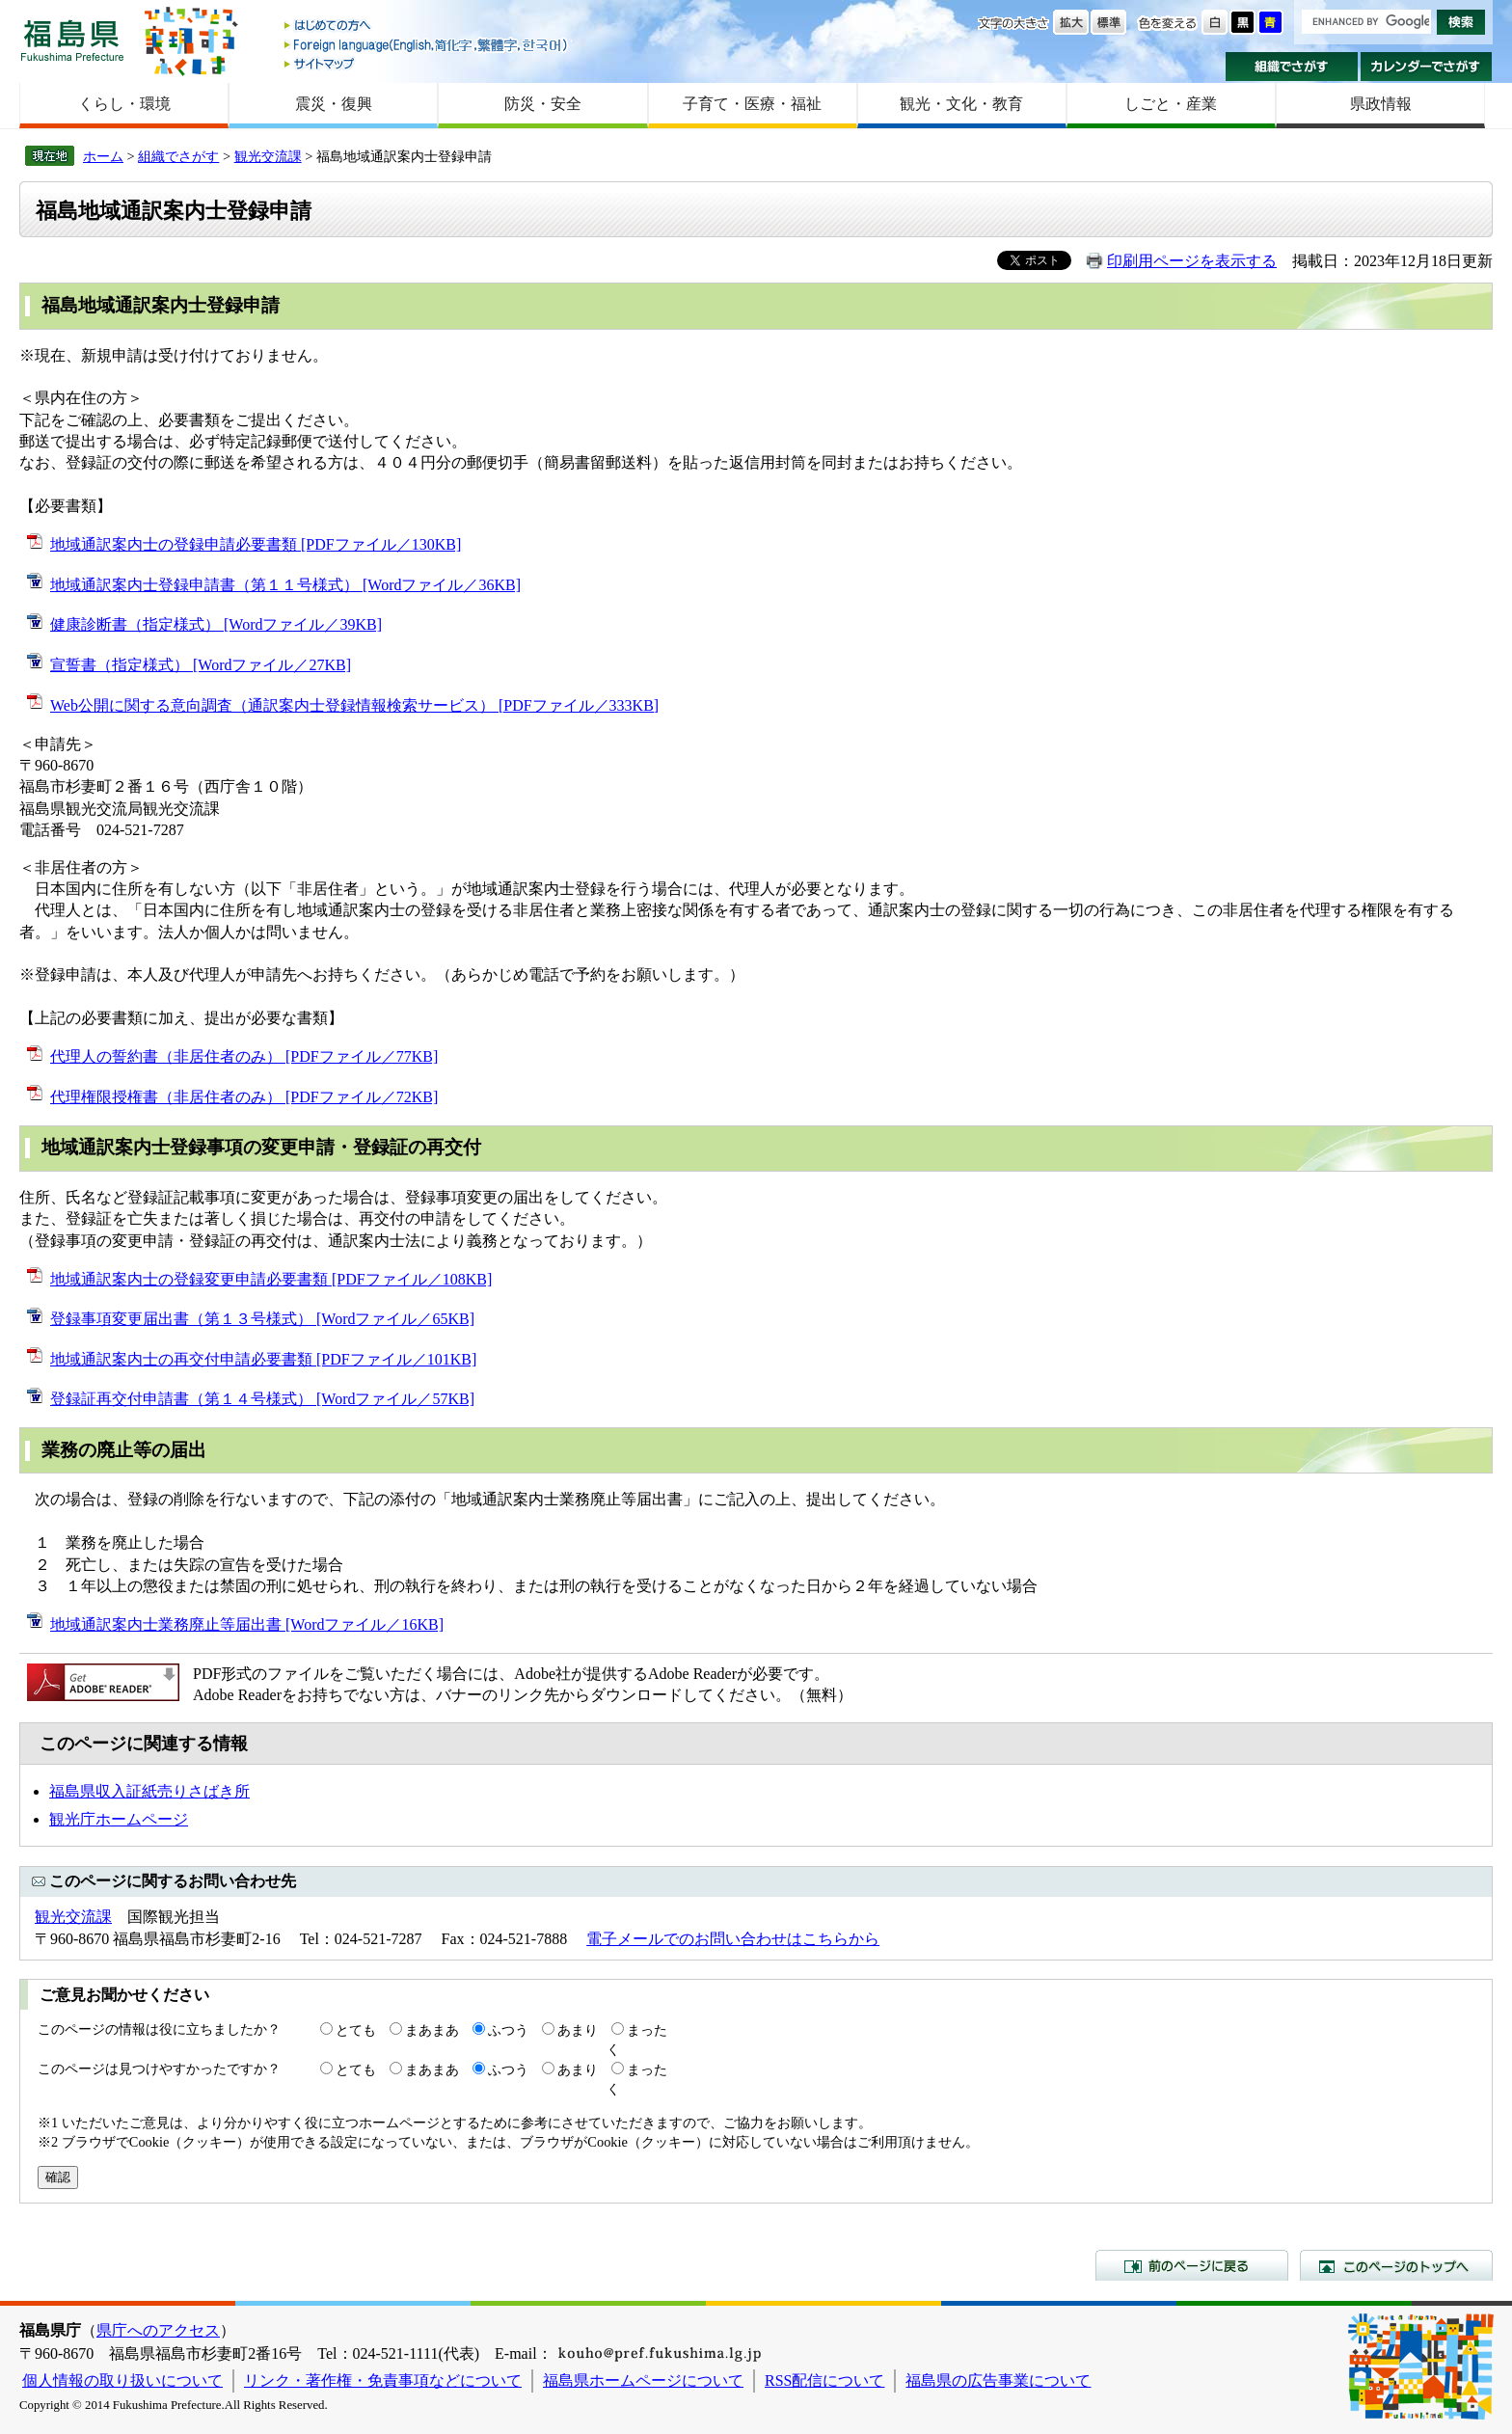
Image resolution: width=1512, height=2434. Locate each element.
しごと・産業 (1170, 103)
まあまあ (432, 2030)
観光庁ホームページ (118, 1819)
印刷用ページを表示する (1192, 261)
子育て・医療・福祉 (752, 103)
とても (356, 2030)
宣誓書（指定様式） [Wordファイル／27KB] (200, 665)
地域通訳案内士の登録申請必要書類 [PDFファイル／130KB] (255, 544)
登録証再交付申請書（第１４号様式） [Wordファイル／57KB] (262, 1399)
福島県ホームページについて (643, 2380)
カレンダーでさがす (1427, 66)
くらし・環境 (124, 103)
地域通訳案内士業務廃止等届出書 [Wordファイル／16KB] (247, 1624)
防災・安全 (542, 103)
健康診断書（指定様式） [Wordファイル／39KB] (216, 624)
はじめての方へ (427, 26)
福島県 (72, 40)
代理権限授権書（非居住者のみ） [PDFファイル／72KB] (244, 1097)
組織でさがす (1292, 66)
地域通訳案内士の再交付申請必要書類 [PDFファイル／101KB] (263, 1359)
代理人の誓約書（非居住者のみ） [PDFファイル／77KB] (244, 1056)
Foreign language (427, 45)
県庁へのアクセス (158, 2330)
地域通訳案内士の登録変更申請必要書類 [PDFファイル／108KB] (271, 1279)
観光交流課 (268, 156)
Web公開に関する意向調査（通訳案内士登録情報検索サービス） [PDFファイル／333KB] (354, 705)
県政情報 (1381, 103)
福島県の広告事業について (998, 2380)
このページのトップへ (1396, 2265)
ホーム (103, 156)
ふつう (508, 2030)
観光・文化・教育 (961, 103)
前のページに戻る (1191, 2265)
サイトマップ (427, 63)
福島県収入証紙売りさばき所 (149, 1791)
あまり (577, 2030)
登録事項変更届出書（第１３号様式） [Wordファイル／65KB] (262, 1319)
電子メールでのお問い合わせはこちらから (732, 1939)
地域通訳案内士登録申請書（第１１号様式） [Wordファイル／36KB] (285, 585)
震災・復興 (333, 103)
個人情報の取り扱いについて (122, 2380)
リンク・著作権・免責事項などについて (383, 2380)
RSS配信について (824, 2380)
